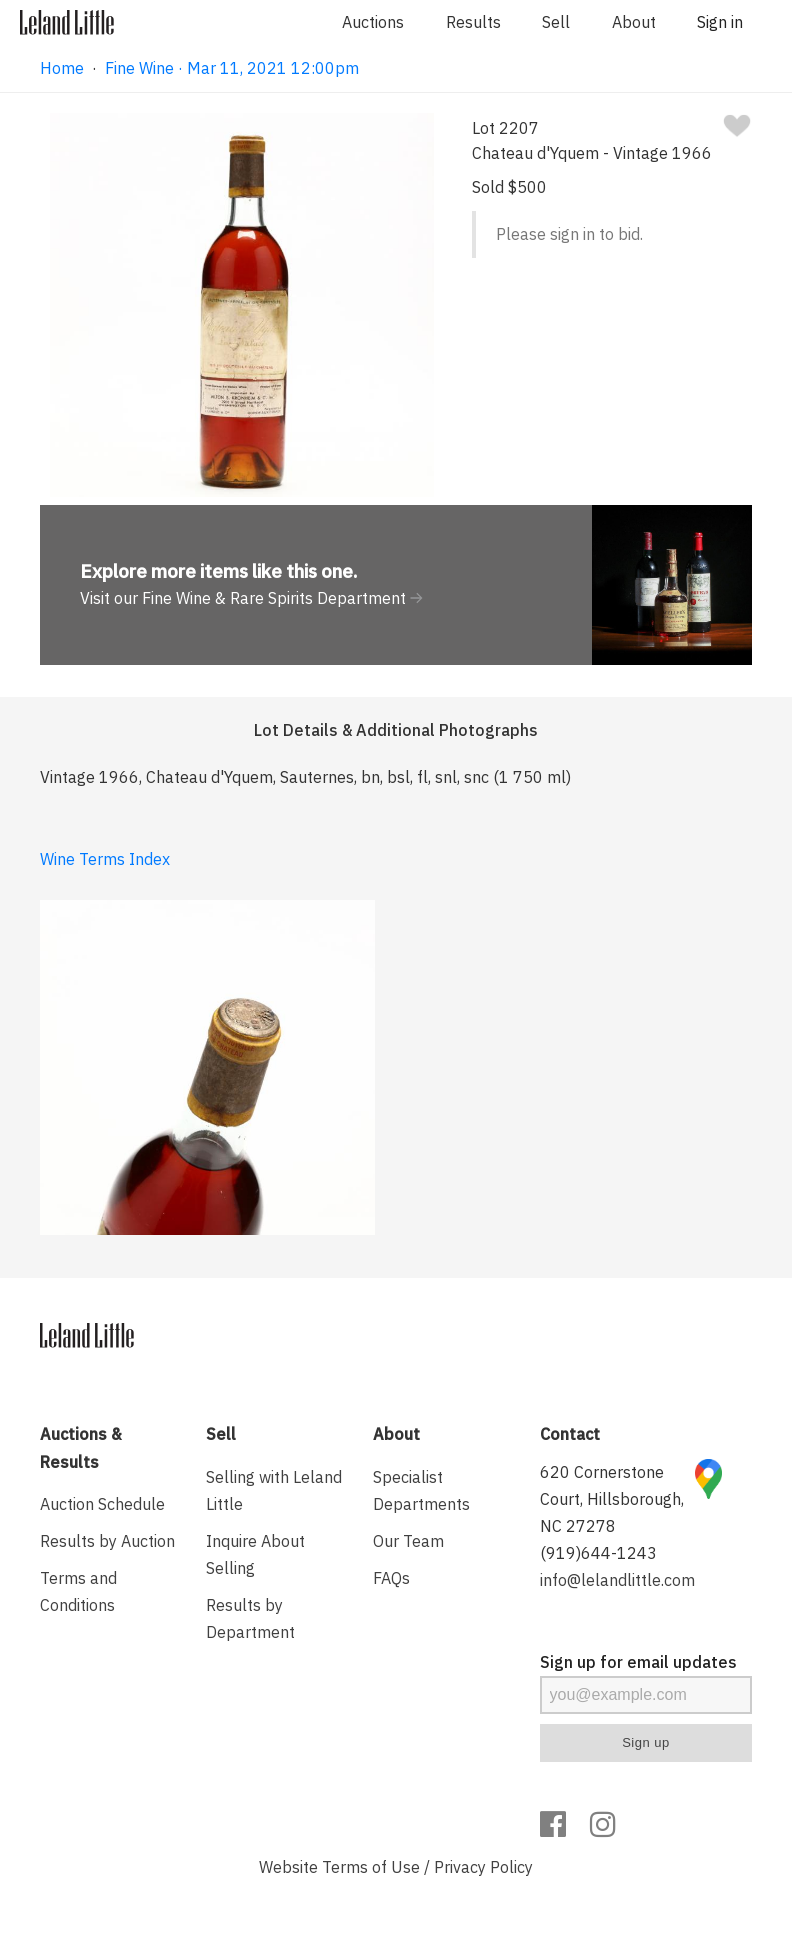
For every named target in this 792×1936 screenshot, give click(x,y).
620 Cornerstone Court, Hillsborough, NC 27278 (612, 1499)
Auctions (373, 22)
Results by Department (250, 1618)
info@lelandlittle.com (617, 1580)
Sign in (720, 22)
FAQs (391, 1578)
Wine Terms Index (105, 859)
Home (62, 68)
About (634, 22)
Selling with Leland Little (274, 1490)
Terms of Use (371, 1867)
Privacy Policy (483, 1867)
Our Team (408, 1541)
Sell (556, 22)
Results (473, 22)
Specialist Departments (421, 1490)
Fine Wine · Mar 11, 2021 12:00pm (232, 68)
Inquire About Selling (255, 1554)
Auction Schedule (102, 1504)
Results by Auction (107, 1541)
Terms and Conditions (78, 1591)
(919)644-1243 (598, 1553)
